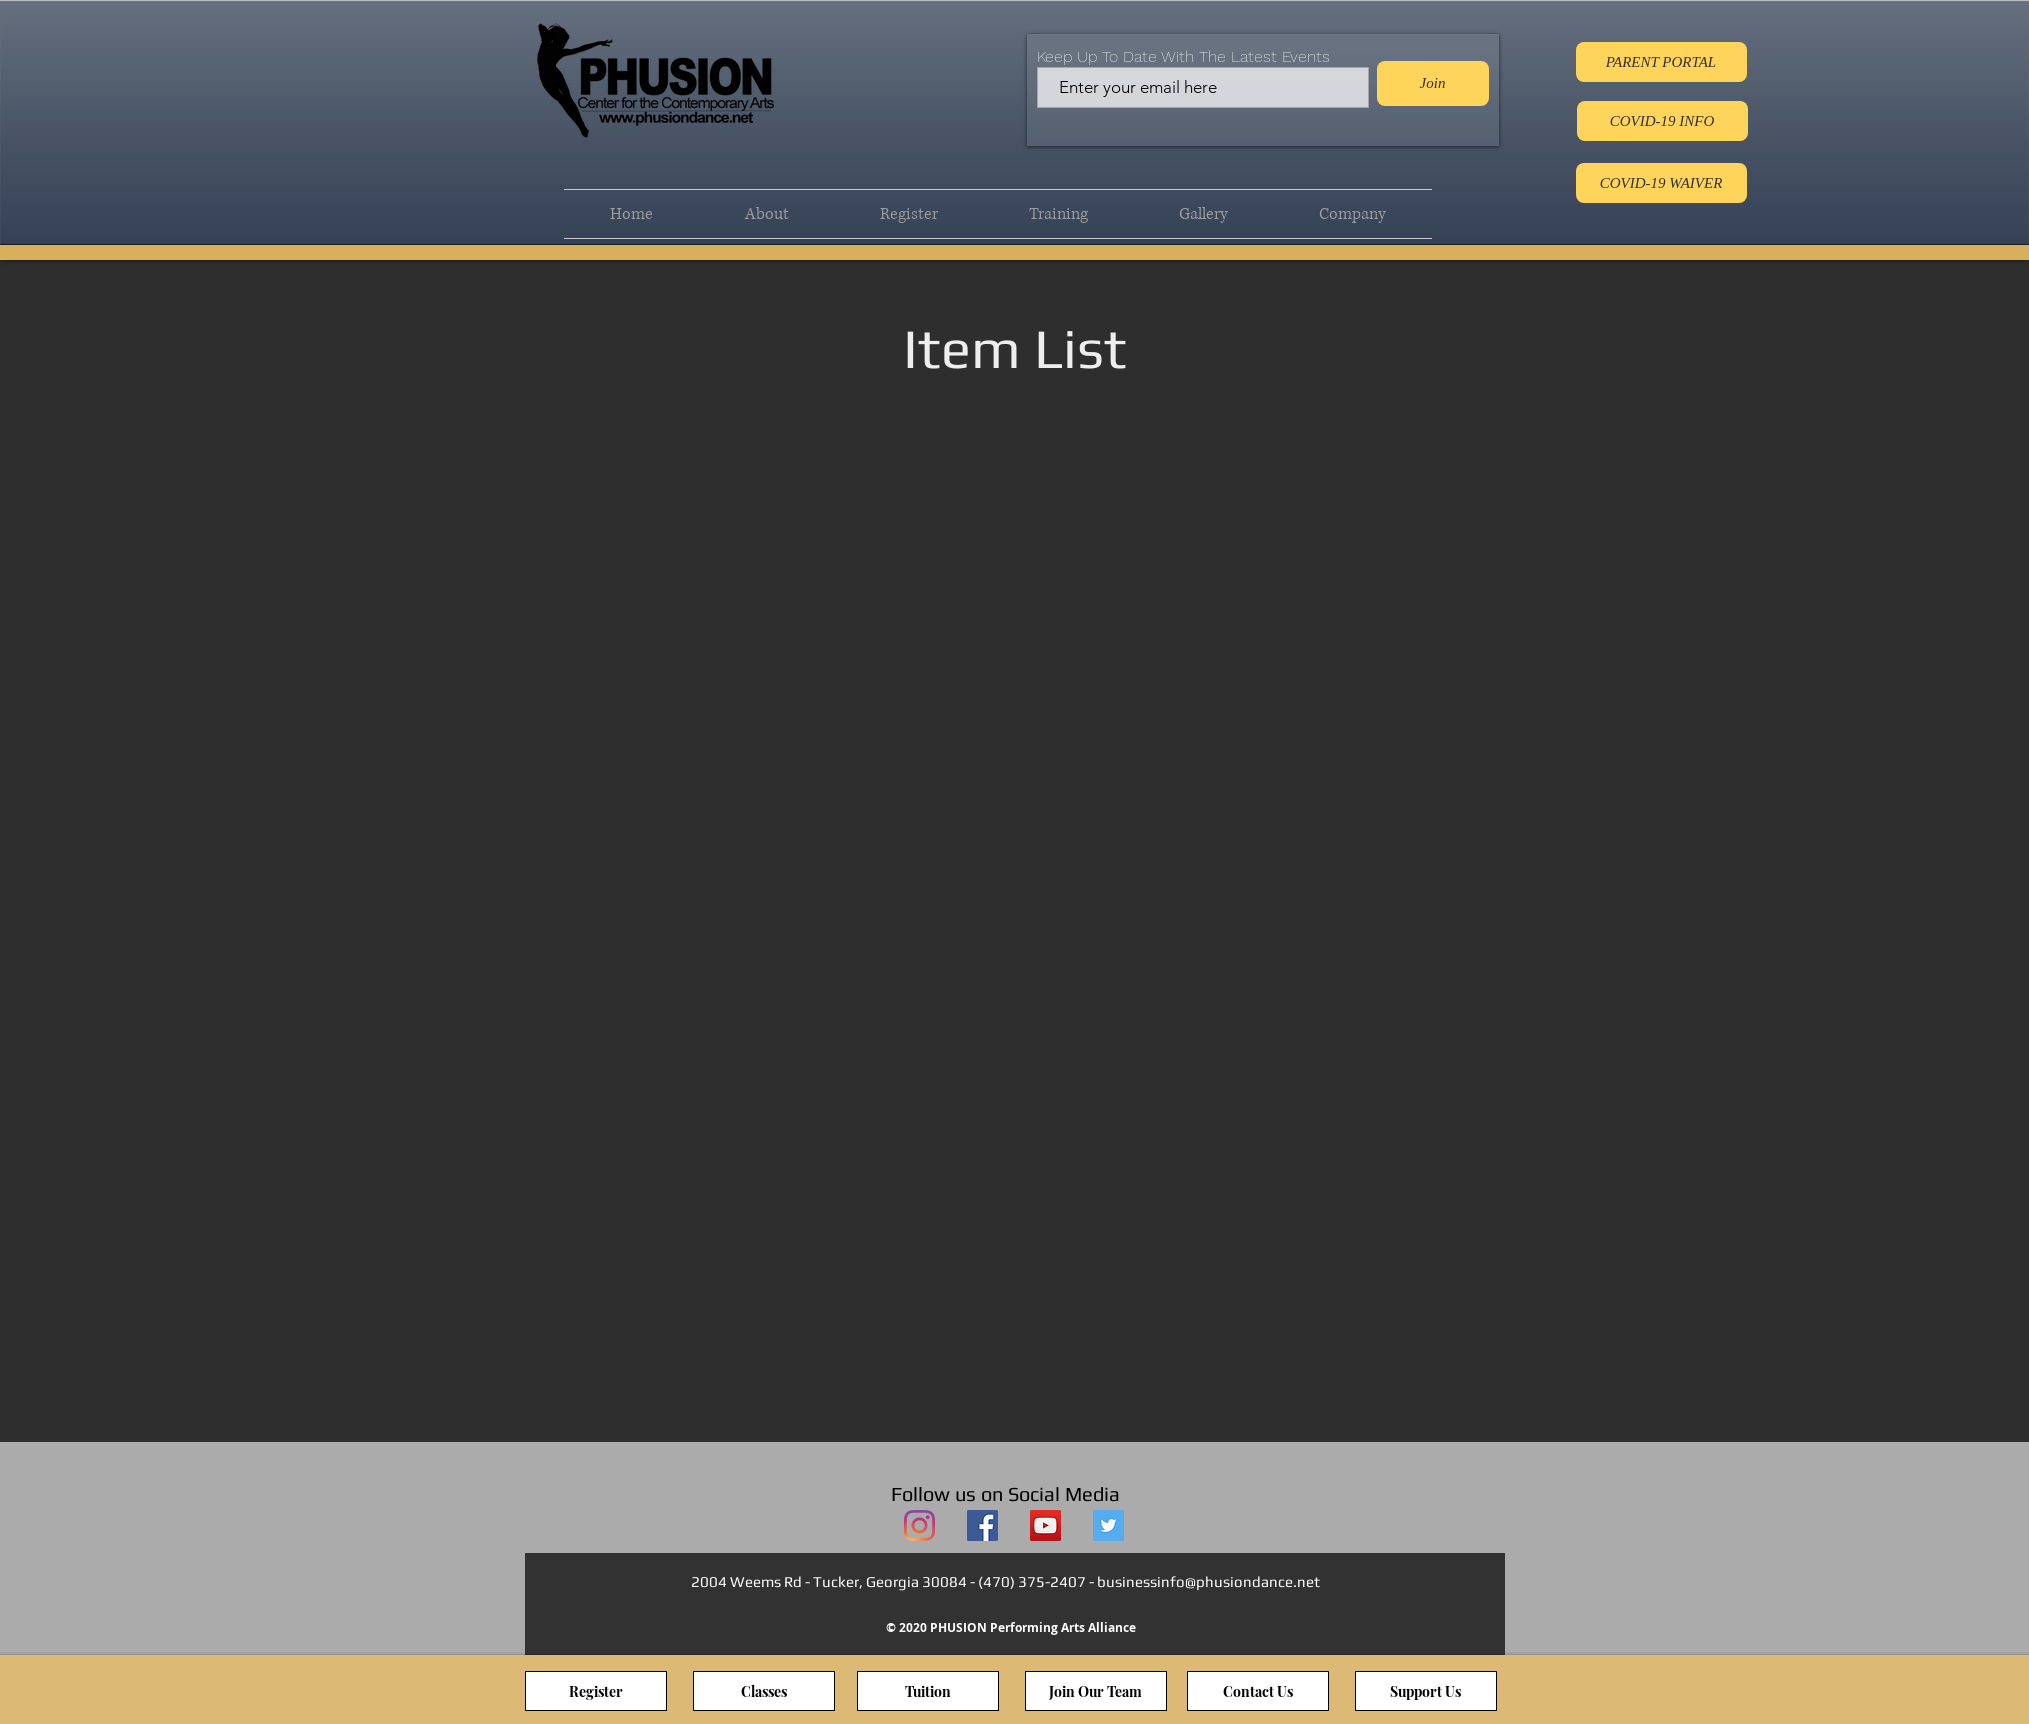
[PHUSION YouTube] (1045, 1525)
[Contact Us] (1258, 1691)
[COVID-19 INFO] (1662, 121)
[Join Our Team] (1096, 1691)
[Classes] (764, 1691)
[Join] (1433, 83)
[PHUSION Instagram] (919, 1525)
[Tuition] (928, 1691)
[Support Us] (1426, 1691)
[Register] (596, 1691)
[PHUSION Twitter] (1108, 1525)
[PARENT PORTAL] (1661, 62)
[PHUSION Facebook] (982, 1525)
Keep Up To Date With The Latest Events (1183, 57)
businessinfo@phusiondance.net (1208, 1581)
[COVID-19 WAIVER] (1661, 183)
